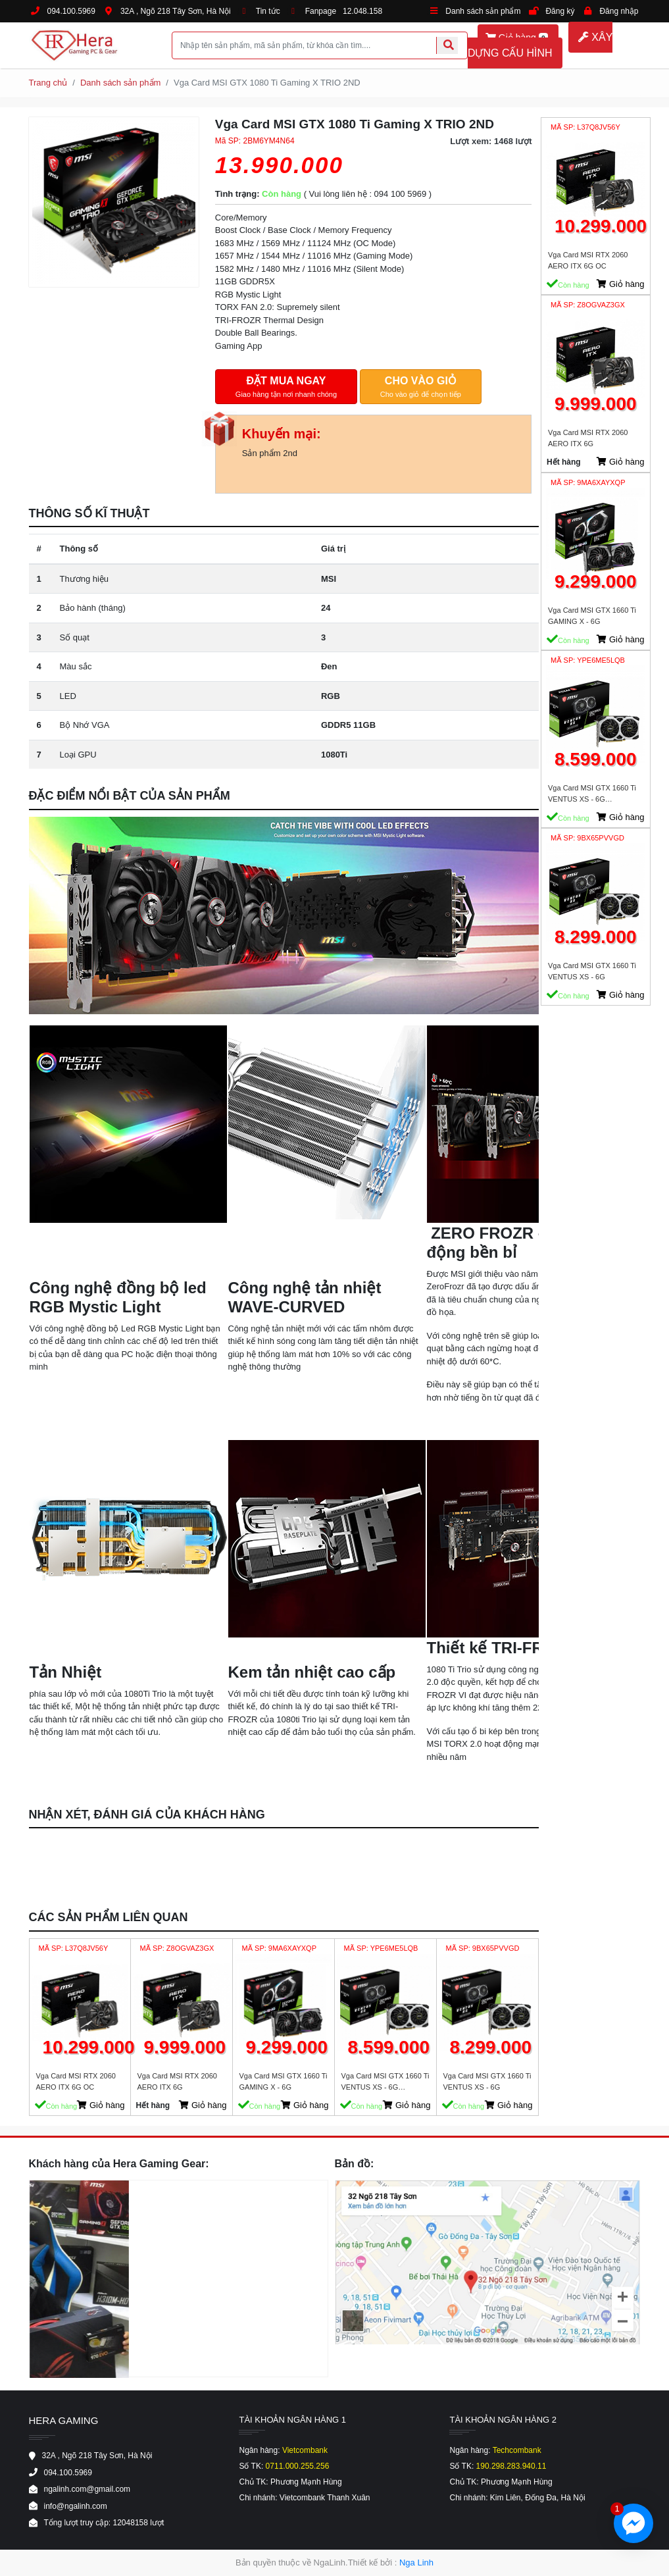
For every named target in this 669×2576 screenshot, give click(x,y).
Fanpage (320, 11)
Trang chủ (48, 83)
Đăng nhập (618, 11)
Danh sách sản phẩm (482, 11)
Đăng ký (559, 11)
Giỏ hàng (100, 2105)
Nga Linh (416, 2562)
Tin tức (268, 11)
